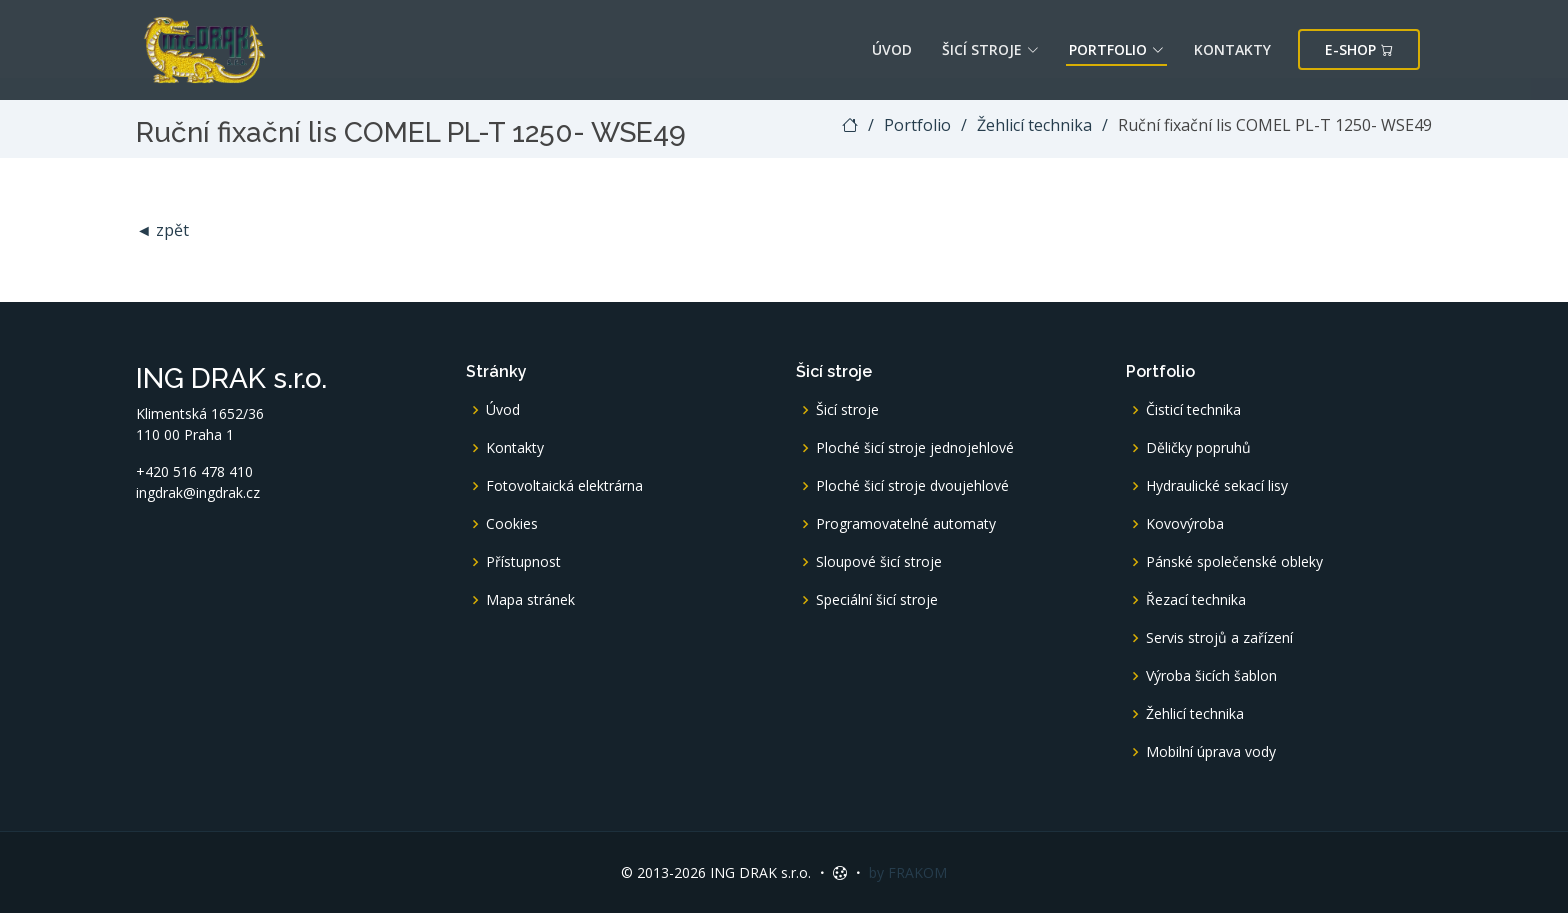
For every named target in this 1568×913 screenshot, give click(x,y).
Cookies (512, 524)
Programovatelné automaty (906, 524)
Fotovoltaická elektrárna (564, 486)
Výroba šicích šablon (1211, 676)
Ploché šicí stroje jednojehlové (915, 448)
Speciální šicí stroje (877, 600)
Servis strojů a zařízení (1219, 638)
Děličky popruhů (1198, 448)
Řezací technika (1196, 600)
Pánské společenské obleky (1234, 562)
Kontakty (1232, 49)
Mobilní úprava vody (1211, 752)
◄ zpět (162, 230)
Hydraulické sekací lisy (1217, 486)
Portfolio (1116, 49)
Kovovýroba (1185, 524)
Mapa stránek (530, 600)
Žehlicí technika (1034, 125)
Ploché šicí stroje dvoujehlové (912, 486)
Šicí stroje (990, 49)
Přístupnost (523, 562)
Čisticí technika (1193, 410)
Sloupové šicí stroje (879, 562)
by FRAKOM (908, 872)
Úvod (892, 49)
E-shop (1359, 49)
